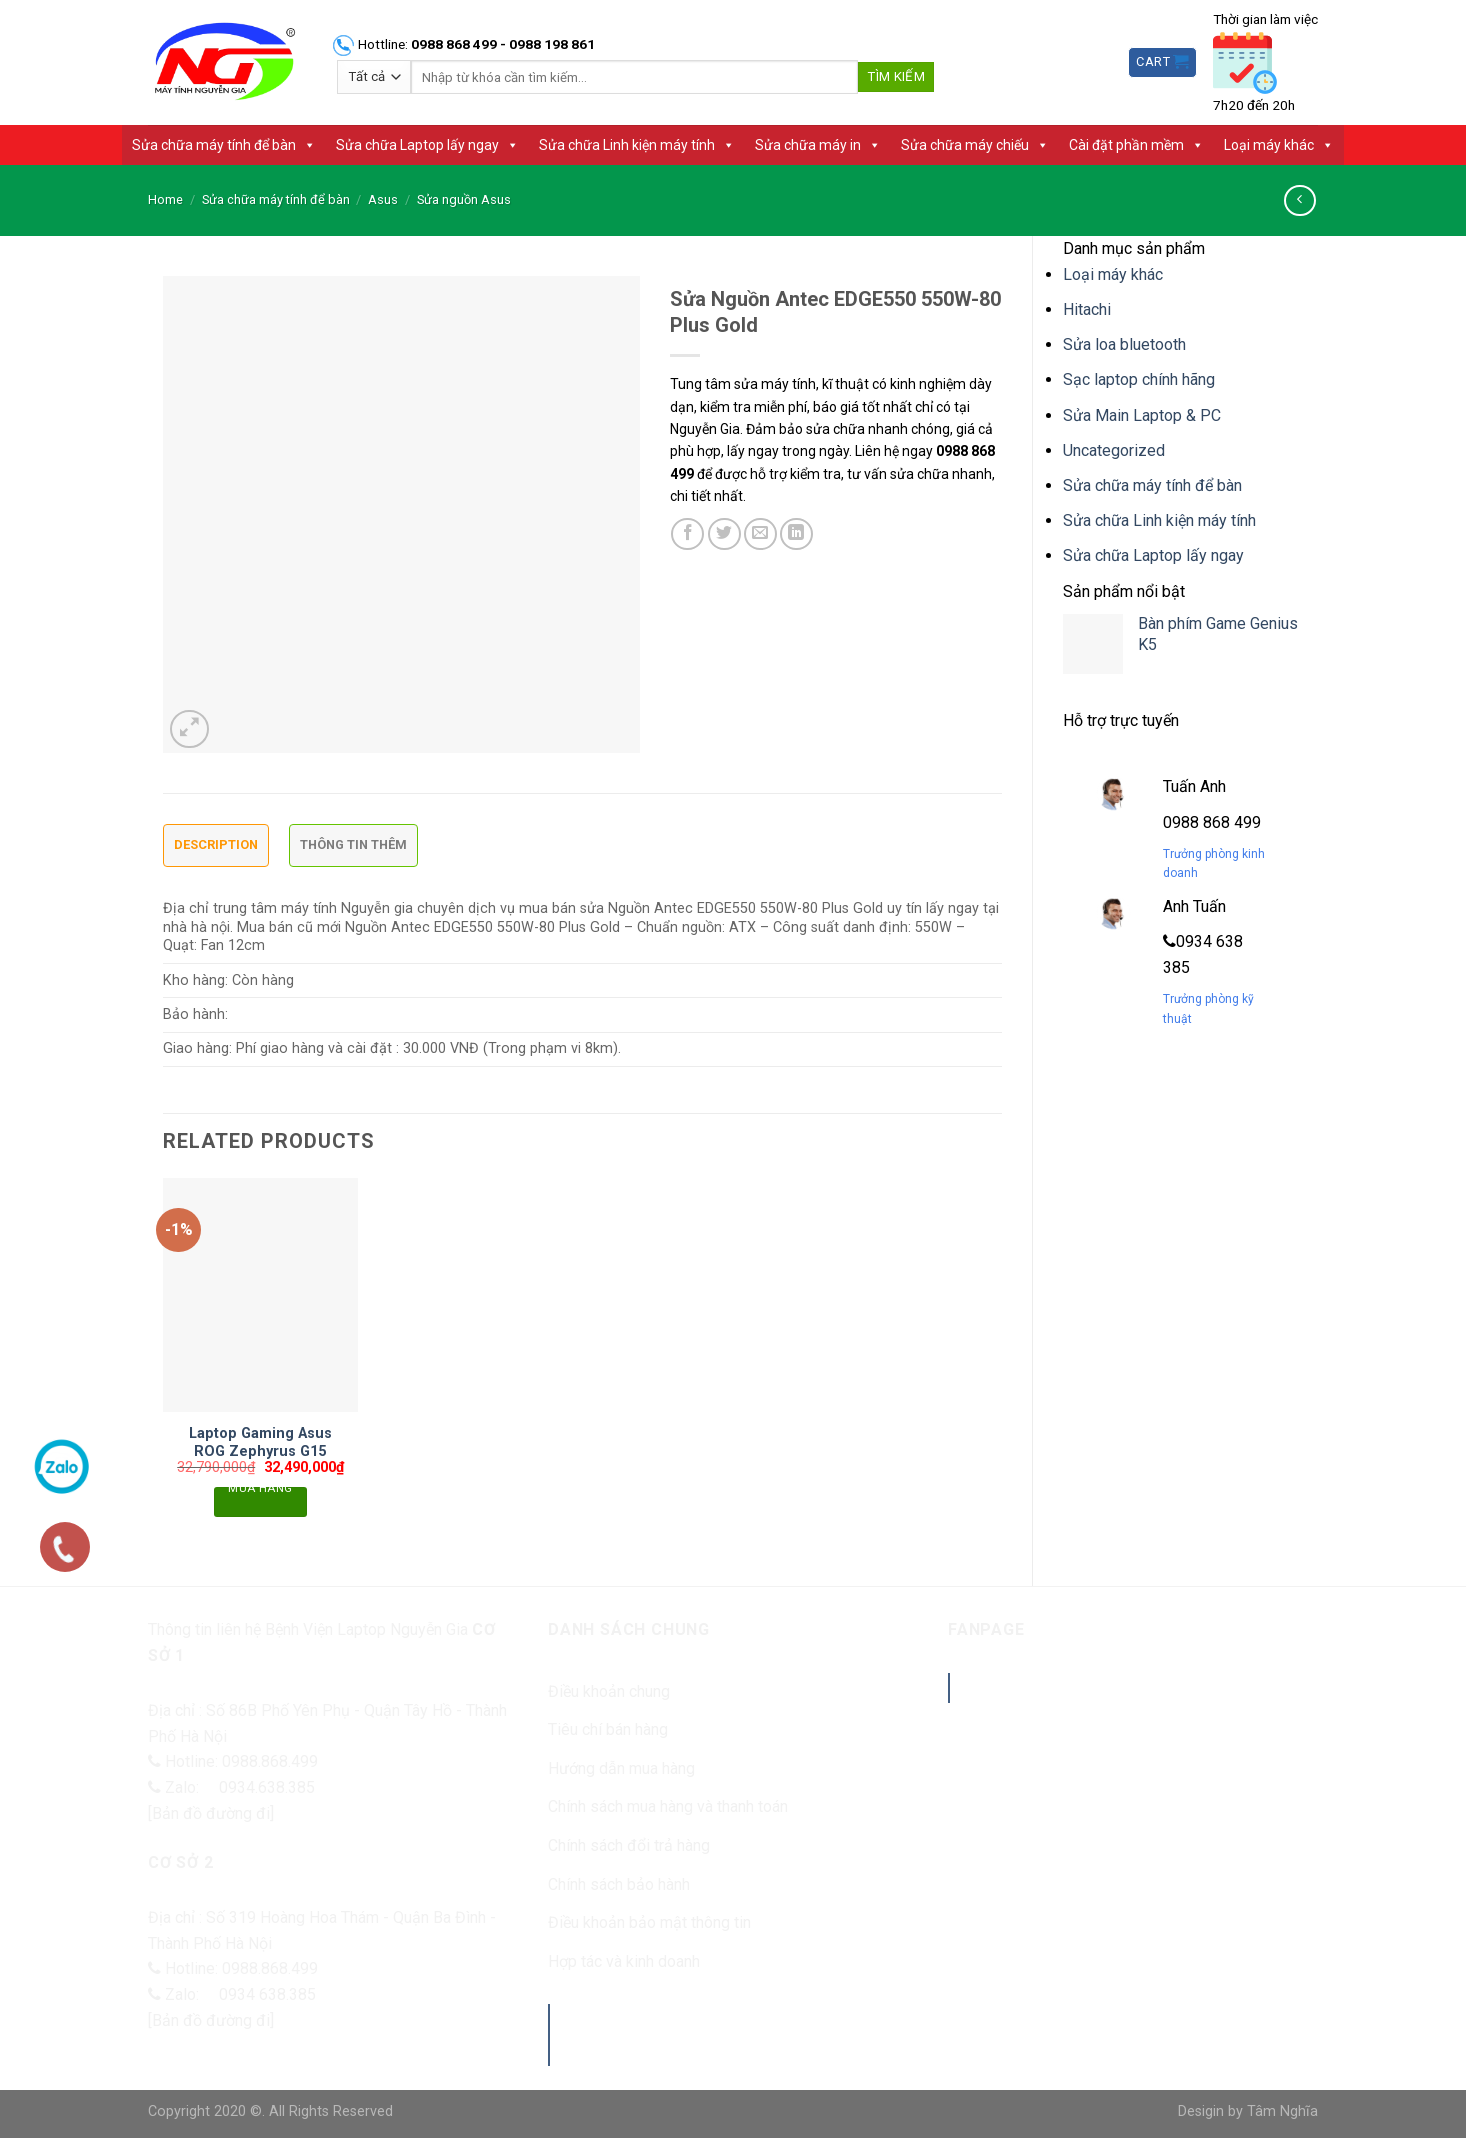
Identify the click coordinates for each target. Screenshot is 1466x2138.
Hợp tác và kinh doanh (624, 1961)
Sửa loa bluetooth (1124, 344)
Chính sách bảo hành (619, 1884)
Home (165, 199)
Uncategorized (1114, 450)
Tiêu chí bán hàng (608, 1729)
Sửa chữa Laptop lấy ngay (427, 145)
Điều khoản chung (609, 1691)
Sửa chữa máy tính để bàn (224, 145)
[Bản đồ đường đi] (211, 1813)
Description (216, 844)
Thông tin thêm (353, 844)
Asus (383, 199)
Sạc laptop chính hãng (1139, 379)
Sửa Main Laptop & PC (1142, 415)
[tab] (216, 850)
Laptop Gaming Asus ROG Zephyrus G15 (260, 1443)
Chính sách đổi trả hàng (629, 1845)
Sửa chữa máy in (818, 145)
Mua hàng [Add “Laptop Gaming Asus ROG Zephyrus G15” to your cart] (260, 1491)
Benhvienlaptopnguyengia (1097, 1687)
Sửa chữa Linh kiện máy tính (637, 145)
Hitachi (1087, 309)
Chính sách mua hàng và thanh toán (668, 1806)
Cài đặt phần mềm (1136, 145)
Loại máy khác (1279, 145)
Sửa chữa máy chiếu (975, 145)
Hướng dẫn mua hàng (621, 1768)
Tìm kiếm (896, 76)
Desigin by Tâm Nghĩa (1248, 2111)
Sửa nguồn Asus (464, 199)
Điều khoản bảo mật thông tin (649, 1922)
